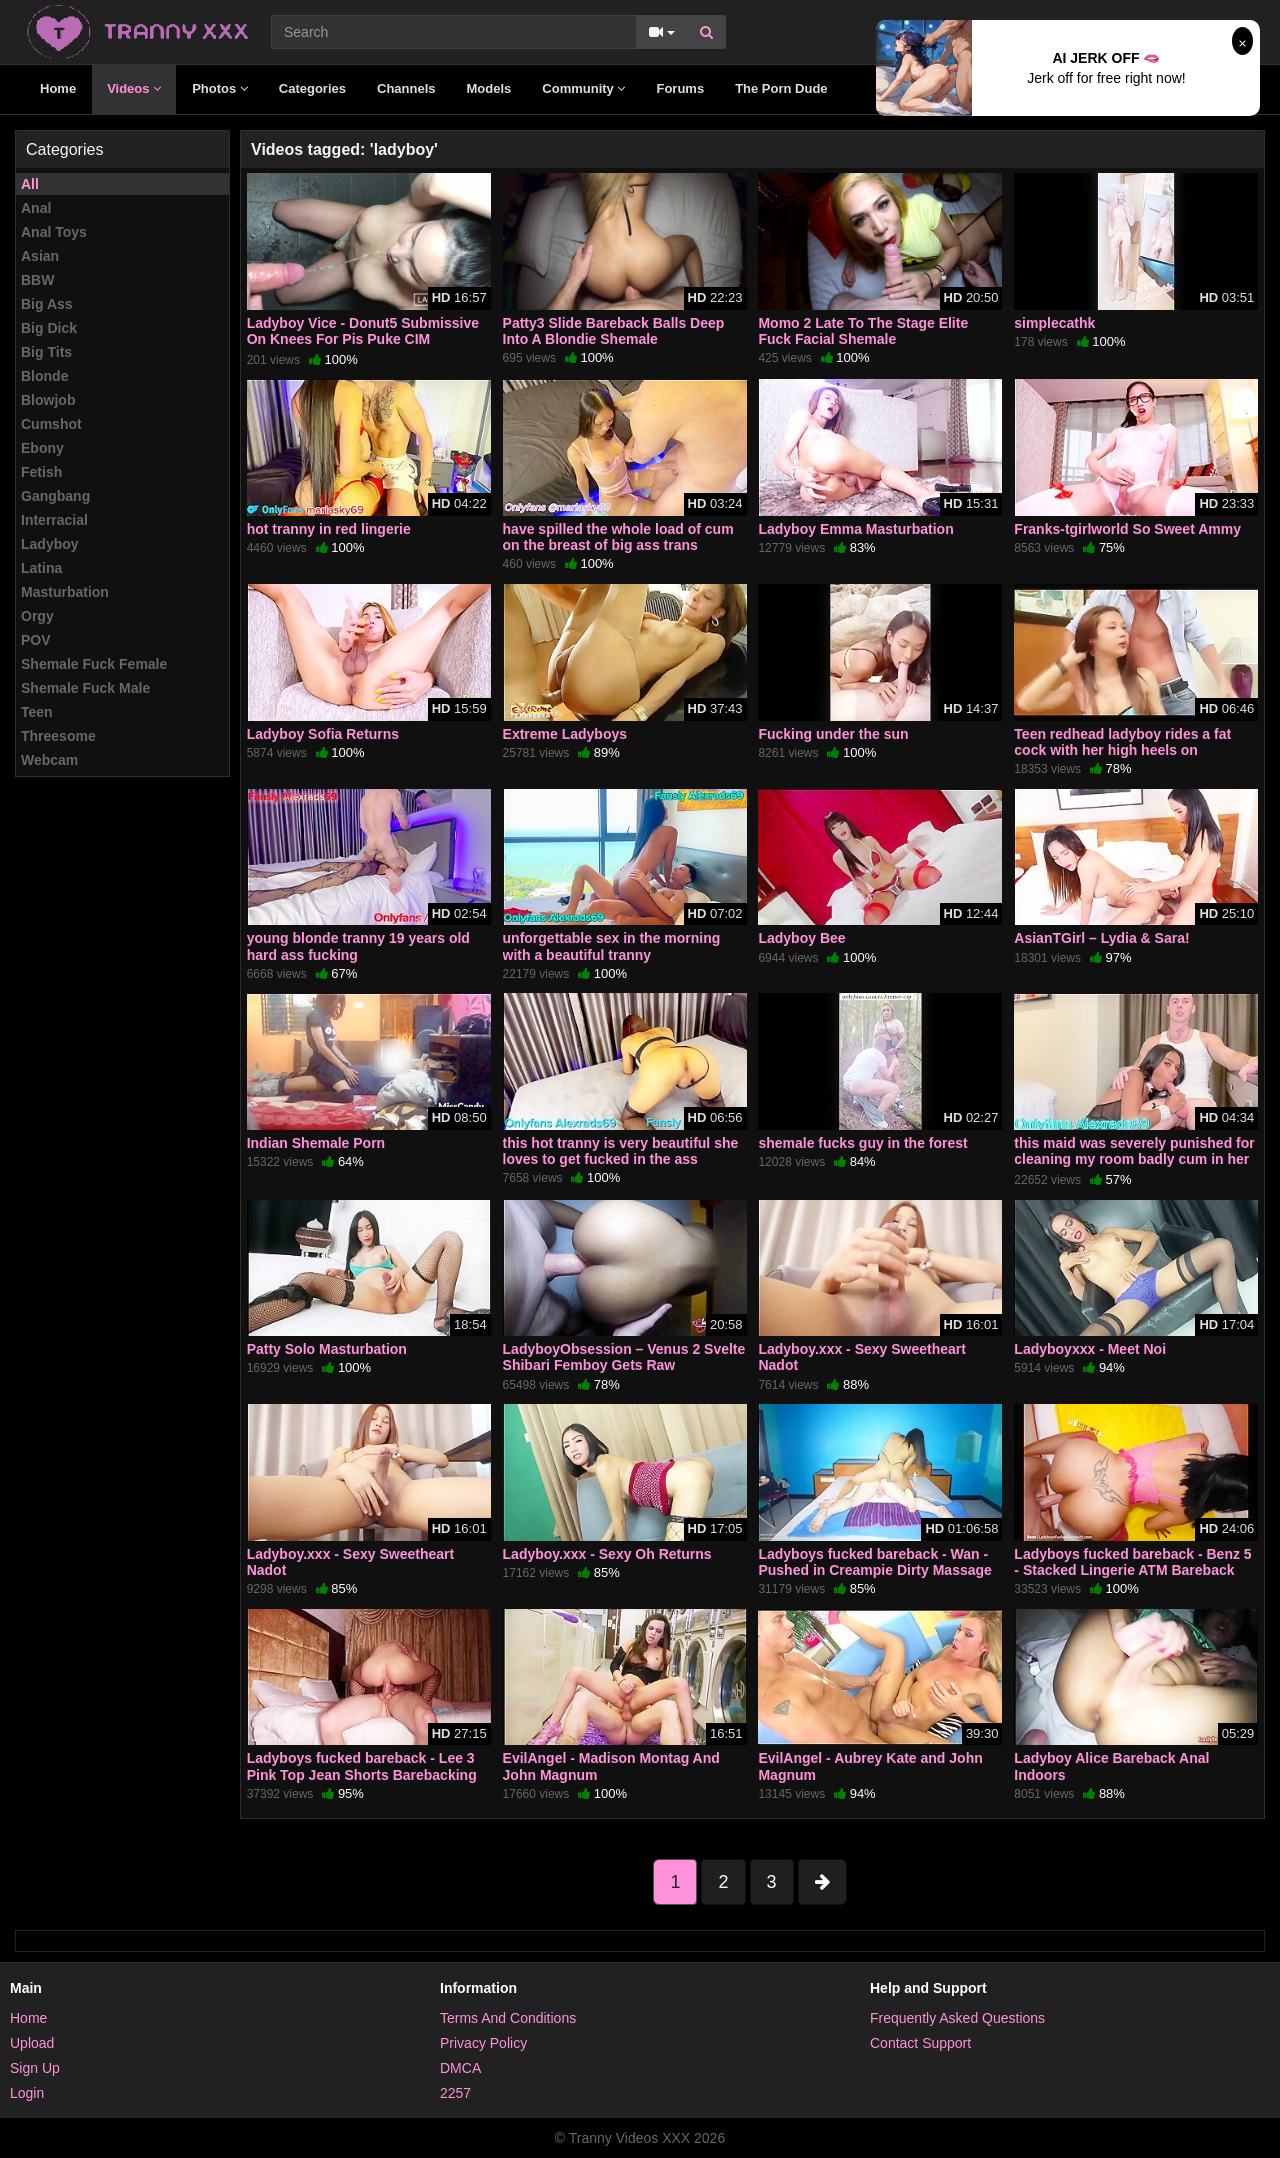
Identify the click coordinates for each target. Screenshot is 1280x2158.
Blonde (44, 376)
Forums (680, 88)
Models (489, 88)
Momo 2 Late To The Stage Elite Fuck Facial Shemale (863, 331)
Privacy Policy (483, 2043)
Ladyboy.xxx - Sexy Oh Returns (607, 1554)
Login (27, 2093)
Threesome (58, 736)
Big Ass (47, 304)
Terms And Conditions (508, 2018)
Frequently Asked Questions (957, 2018)
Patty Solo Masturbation (327, 1349)
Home (58, 88)
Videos (134, 88)
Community (583, 88)
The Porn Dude (781, 88)
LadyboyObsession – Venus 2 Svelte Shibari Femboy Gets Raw (624, 1357)
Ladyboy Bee (801, 938)
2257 (455, 2093)
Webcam (49, 760)
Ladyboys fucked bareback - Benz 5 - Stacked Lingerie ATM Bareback (1132, 1562)
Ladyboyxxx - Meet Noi (1090, 1349)
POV (36, 640)
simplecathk (1054, 323)
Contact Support (920, 2043)
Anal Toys (54, 232)
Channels (406, 88)
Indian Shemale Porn (316, 1143)
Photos (220, 88)
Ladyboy (50, 544)
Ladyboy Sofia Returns (323, 734)
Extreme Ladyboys (565, 734)
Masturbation (65, 592)
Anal (36, 208)
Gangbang (55, 496)
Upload (32, 2043)
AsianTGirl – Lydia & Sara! (1101, 938)
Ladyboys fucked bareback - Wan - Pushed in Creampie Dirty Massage (874, 1562)
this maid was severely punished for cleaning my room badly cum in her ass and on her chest (1134, 1159)
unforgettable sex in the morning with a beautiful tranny (612, 946)
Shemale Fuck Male (85, 688)
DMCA (460, 2068)
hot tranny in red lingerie (329, 529)
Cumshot (51, 424)
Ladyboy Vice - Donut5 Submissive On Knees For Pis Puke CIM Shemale (363, 339)
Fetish (41, 472)
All (30, 184)
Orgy (37, 616)
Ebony (42, 448)
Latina (41, 568)
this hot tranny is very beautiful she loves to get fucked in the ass (621, 1151)
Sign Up (35, 2068)
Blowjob (48, 400)
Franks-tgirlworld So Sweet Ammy (1127, 529)
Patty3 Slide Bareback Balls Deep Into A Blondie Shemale (614, 331)
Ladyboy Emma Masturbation (855, 529)
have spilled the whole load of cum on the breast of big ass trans (618, 537)
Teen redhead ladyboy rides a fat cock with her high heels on (1122, 742)
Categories (312, 88)
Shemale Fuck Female (94, 664)
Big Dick (49, 328)
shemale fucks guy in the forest (862, 1143)
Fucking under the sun (833, 734)
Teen (37, 712)
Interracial (54, 520)
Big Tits (46, 352)
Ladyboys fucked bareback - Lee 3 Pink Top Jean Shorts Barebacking (362, 1766)
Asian (40, 256)
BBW (37, 280)
